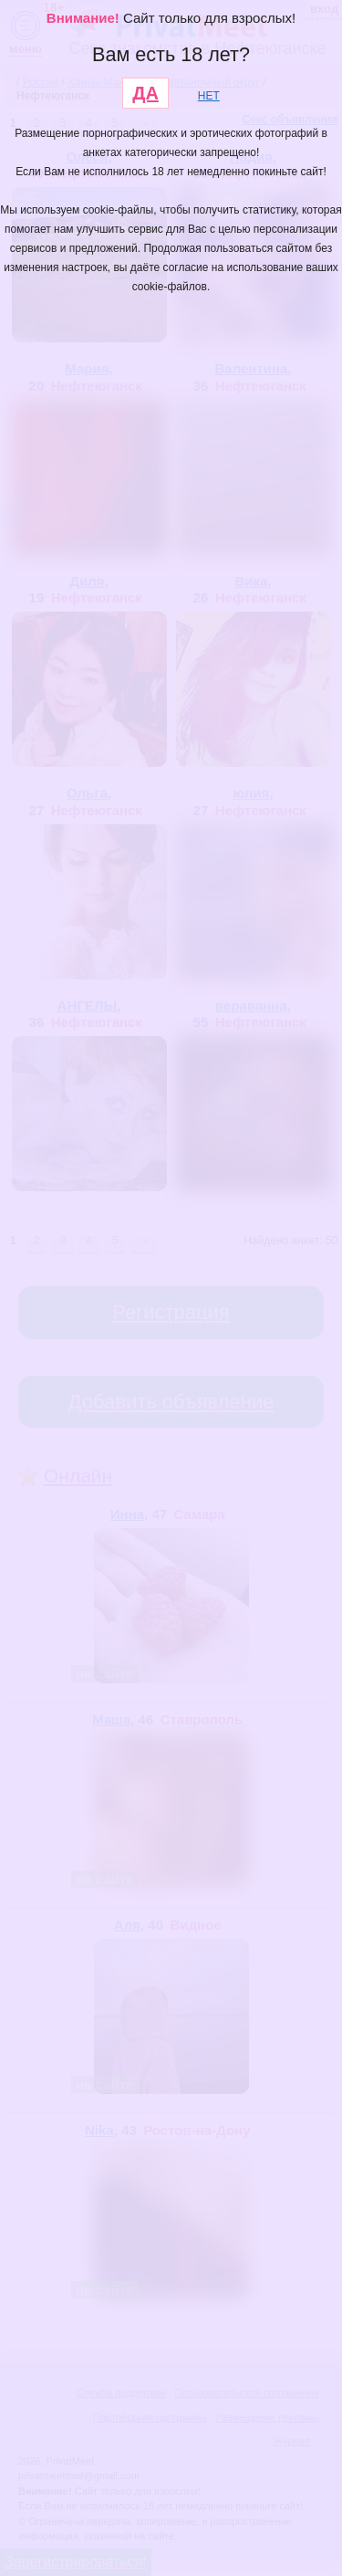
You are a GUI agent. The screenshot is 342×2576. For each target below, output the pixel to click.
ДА (145, 93)
